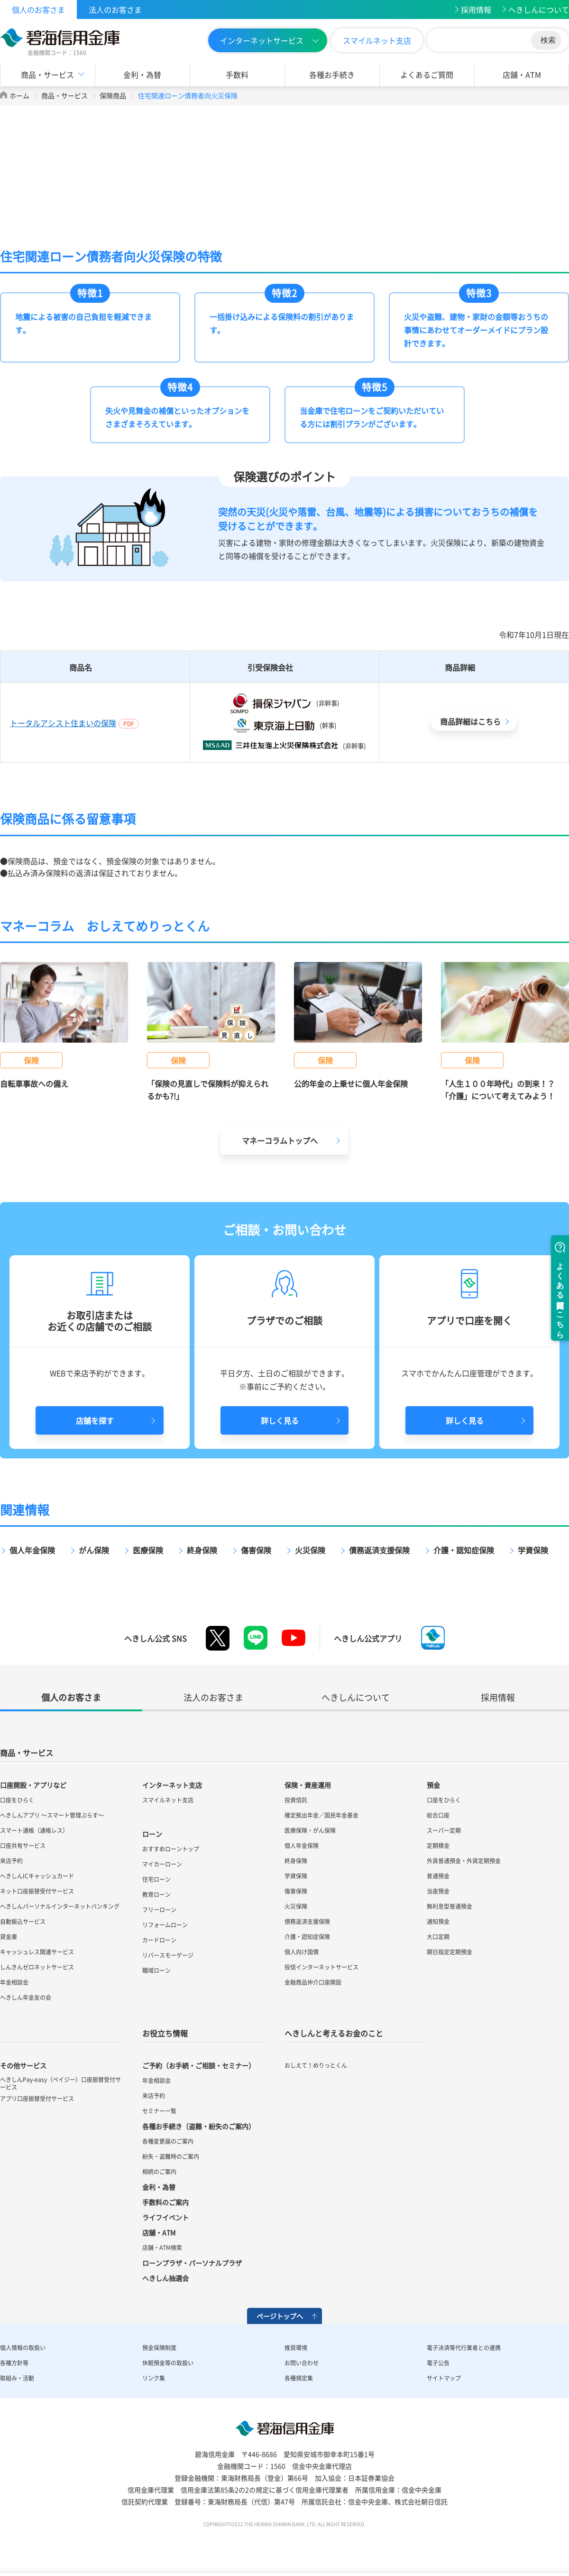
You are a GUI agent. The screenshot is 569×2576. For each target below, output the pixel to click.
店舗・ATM (522, 74)
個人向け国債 (301, 1952)
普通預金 (438, 1876)
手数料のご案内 (165, 2202)
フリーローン (159, 1909)
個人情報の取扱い (23, 2347)
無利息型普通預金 (449, 1906)
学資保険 (533, 1550)
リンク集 (153, 2378)
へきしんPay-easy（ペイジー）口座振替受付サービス (60, 2083)
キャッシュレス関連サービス (37, 1952)
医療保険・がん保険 (310, 1830)
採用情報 (476, 9)
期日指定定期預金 (449, 1952)
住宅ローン (156, 1879)
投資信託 (295, 1800)
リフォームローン (165, 1925)
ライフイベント (165, 2217)
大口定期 (438, 1936)
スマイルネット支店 (377, 40)
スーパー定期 (444, 1830)
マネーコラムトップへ (280, 1140)
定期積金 (438, 1845)
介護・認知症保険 (463, 1550)
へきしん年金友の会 (25, 1997)
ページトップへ (280, 2316)
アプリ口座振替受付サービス (37, 2098)
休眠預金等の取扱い (167, 2363)
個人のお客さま (38, 9)
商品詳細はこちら (470, 721)
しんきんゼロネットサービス (37, 1967)
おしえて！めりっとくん (315, 2065)
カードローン (159, 1940)
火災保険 (310, 1550)
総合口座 (438, 1815)
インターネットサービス (261, 40)
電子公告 (438, 2363)
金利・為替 (142, 74)
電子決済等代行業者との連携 (464, 2347)
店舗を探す (95, 1420)
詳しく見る (280, 1420)
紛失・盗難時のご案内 (170, 2156)
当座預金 (438, 1891)
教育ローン (156, 1894)
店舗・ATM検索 (162, 2247)
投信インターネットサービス (321, 1967)
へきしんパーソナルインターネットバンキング (59, 1906)
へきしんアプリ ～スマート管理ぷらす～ (52, 1815)
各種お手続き (332, 74)
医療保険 (148, 1550)
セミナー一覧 (159, 2111)
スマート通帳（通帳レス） (34, 1830)
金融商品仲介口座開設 (312, 1982)
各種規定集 (298, 2378)
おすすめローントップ (170, 1849)
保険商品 (113, 95)
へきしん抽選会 (165, 2278)
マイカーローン (162, 1864)
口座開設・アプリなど (33, 1785)
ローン (152, 1834)
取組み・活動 (17, 2378)
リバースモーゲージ (167, 1955)
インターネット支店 (172, 1785)
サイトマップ (444, 2378)
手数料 (237, 74)
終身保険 (202, 1550)
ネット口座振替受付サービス (37, 1891)
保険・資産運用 (307, 1785)
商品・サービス (47, 74)
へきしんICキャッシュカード (37, 1876)
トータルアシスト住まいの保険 (63, 722)
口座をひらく (17, 1800)
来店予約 (11, 1861)
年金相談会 (14, 1982)
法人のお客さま (115, 9)
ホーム (19, 95)
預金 (433, 1785)
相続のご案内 (159, 2171)
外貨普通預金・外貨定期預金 (464, 1861)
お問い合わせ (301, 2363)
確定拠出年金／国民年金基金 (321, 1815)
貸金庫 (8, 1936)
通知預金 (438, 1921)
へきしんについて (538, 9)
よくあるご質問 (426, 74)
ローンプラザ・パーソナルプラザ (192, 2263)
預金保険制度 (159, 2347)
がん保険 (94, 1550)
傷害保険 (256, 1550)
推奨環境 (295, 2347)
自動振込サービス (23, 1921)
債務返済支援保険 (379, 1550)
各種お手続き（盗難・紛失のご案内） (198, 2126)
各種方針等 (14, 2363)
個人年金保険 (32, 1550)
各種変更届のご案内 (167, 2141)
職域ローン (156, 1970)
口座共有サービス (23, 1845)
